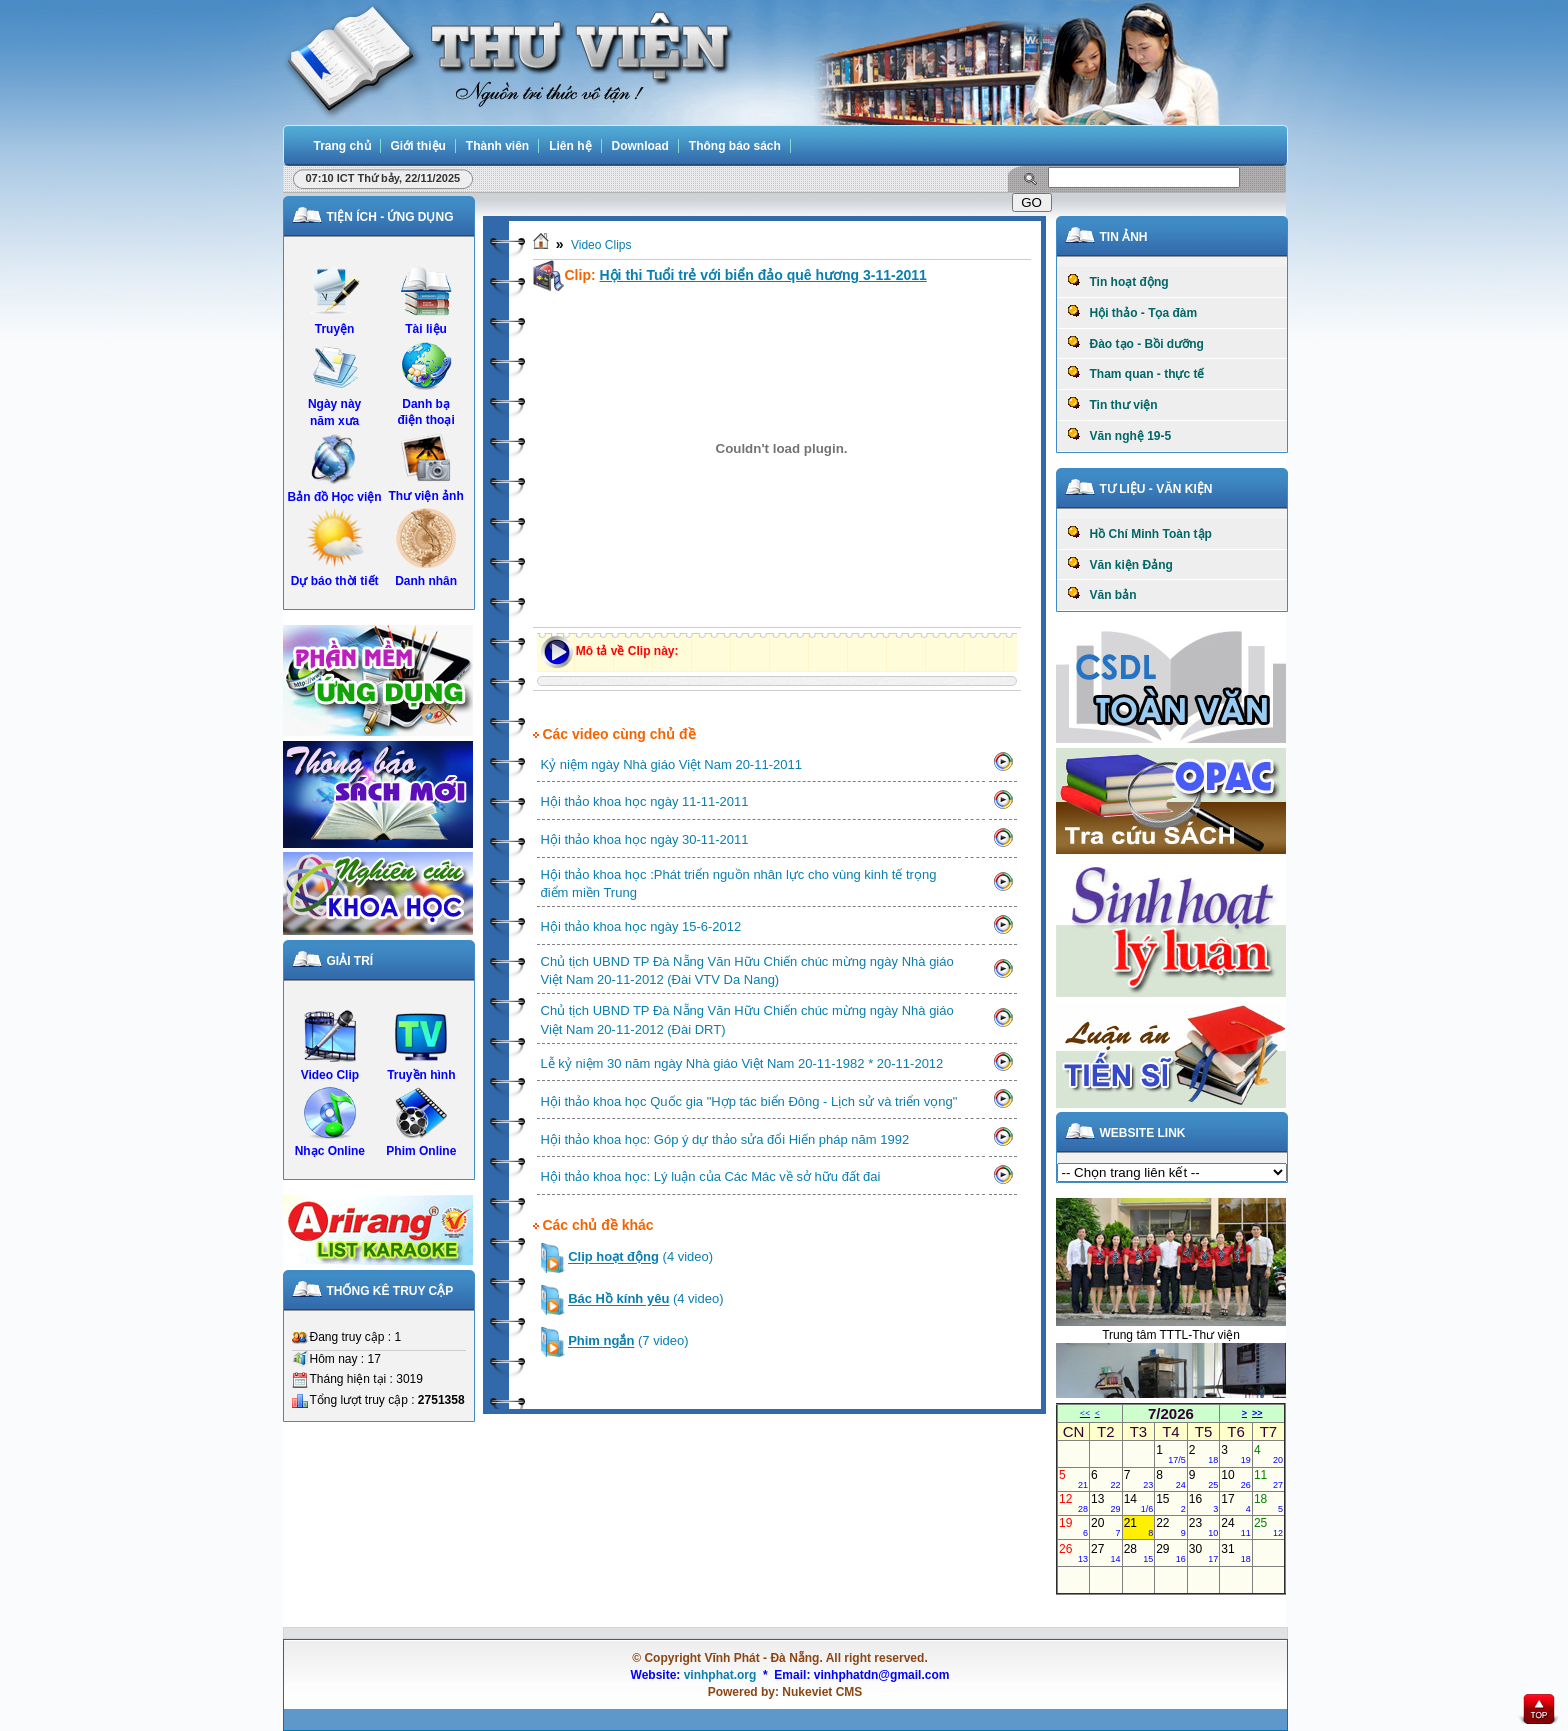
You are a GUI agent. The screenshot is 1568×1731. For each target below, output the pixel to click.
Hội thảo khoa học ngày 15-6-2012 (641, 926)
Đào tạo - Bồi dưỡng (1135, 343)
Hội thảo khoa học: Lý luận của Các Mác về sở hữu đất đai (711, 1176)
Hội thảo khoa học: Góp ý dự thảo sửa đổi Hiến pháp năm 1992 (725, 1139)
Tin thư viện (1112, 404)
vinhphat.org (720, 1675)
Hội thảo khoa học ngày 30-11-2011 (645, 839)
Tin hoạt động (1118, 281)
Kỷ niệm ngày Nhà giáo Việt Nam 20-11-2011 (671, 764)
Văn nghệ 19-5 (1119, 435)
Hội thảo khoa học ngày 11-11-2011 (645, 801)
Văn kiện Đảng (1120, 564)
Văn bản (1102, 594)
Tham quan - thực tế (1136, 373)
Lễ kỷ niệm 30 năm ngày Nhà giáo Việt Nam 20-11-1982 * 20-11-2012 (742, 1063)
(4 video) (640, 1257)
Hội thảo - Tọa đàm (1132, 312)
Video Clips (601, 245)
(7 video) (628, 1341)
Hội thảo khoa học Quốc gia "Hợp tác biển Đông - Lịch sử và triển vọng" (749, 1101)
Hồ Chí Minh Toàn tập (1139, 533)
